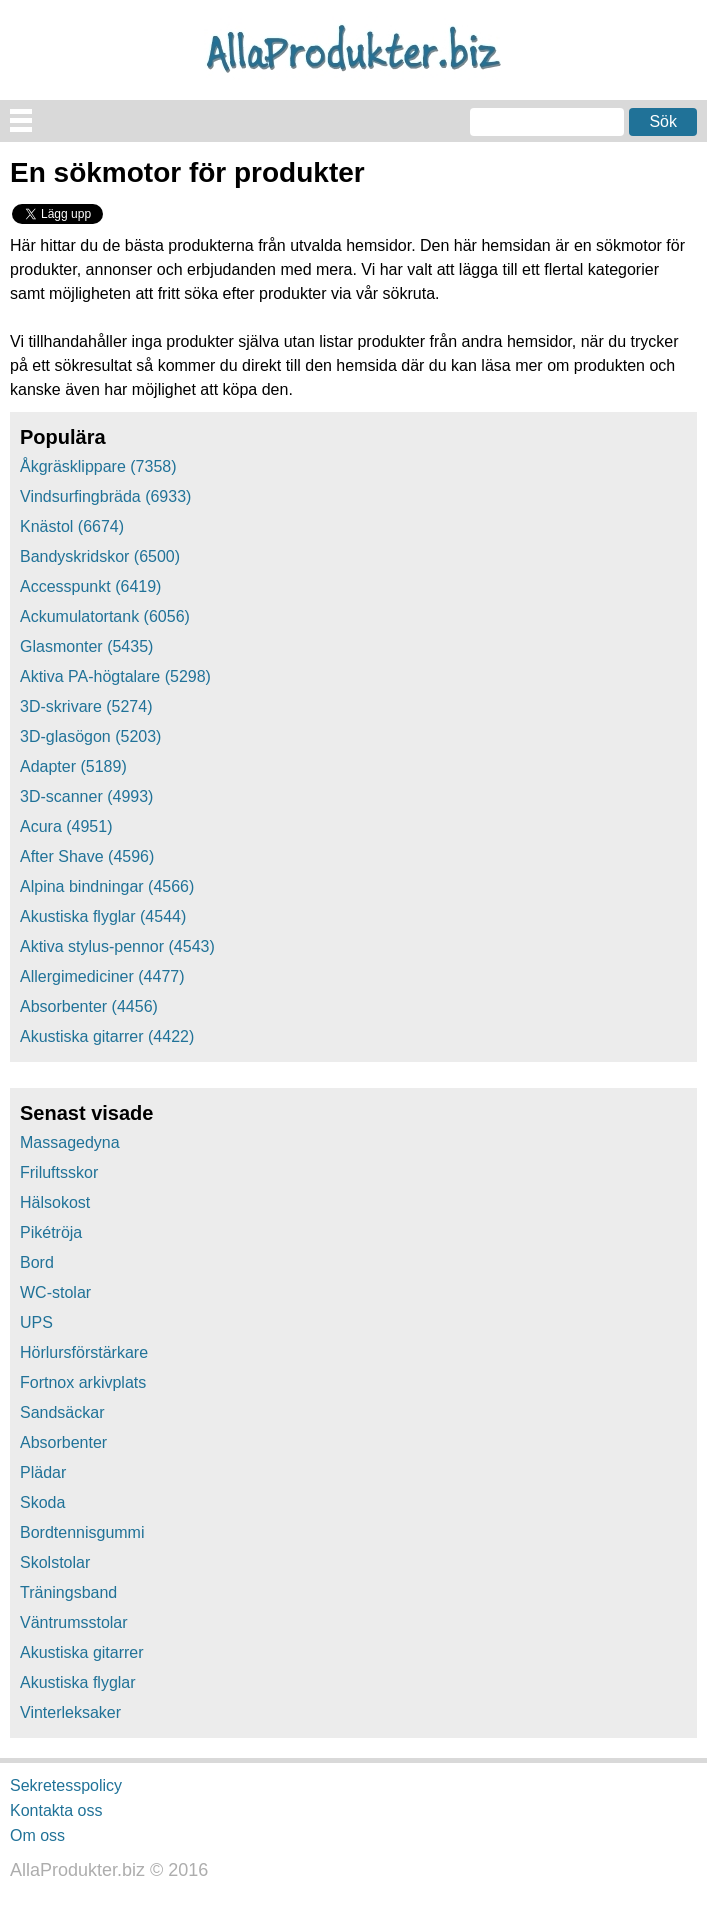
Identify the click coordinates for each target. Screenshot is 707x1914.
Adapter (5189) (73, 766)
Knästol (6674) (72, 526)
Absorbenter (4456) (89, 1006)
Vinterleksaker (70, 1712)
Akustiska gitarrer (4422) (107, 1036)
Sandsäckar (62, 1412)
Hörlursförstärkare (84, 1352)
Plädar (43, 1472)
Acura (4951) (66, 826)
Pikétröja (51, 1232)
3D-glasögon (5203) (90, 736)
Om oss (37, 1834)
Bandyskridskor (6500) (100, 556)
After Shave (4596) (87, 856)
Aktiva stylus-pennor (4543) (117, 946)
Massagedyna (70, 1142)
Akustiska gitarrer (82, 1652)
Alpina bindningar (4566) (107, 886)
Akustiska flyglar (78, 1682)
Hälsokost (55, 1202)
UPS (36, 1322)
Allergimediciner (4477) (102, 976)
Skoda (42, 1502)
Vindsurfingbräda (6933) (105, 496)
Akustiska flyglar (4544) (103, 916)
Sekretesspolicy (66, 1785)
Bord (37, 1262)
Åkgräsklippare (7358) (98, 466)
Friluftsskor (59, 1172)
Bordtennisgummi (82, 1532)
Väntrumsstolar (74, 1622)
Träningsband (68, 1592)
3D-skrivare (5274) (86, 706)
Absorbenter (63, 1442)
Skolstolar (55, 1562)
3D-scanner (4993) (86, 796)
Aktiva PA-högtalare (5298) (115, 676)
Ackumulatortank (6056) (105, 616)
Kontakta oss (56, 1810)
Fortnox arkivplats (83, 1382)
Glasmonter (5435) (86, 646)
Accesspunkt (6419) (90, 586)
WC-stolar (55, 1292)
